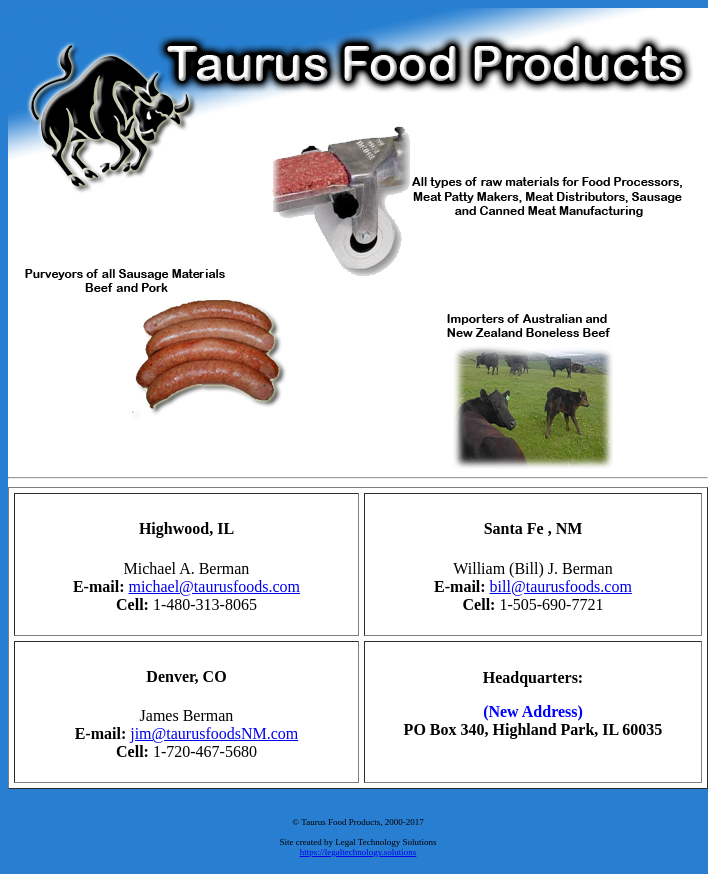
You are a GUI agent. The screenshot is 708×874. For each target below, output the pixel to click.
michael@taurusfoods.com (214, 586)
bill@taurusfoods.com (561, 586)
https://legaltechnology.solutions (358, 852)
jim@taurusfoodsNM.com (214, 733)
